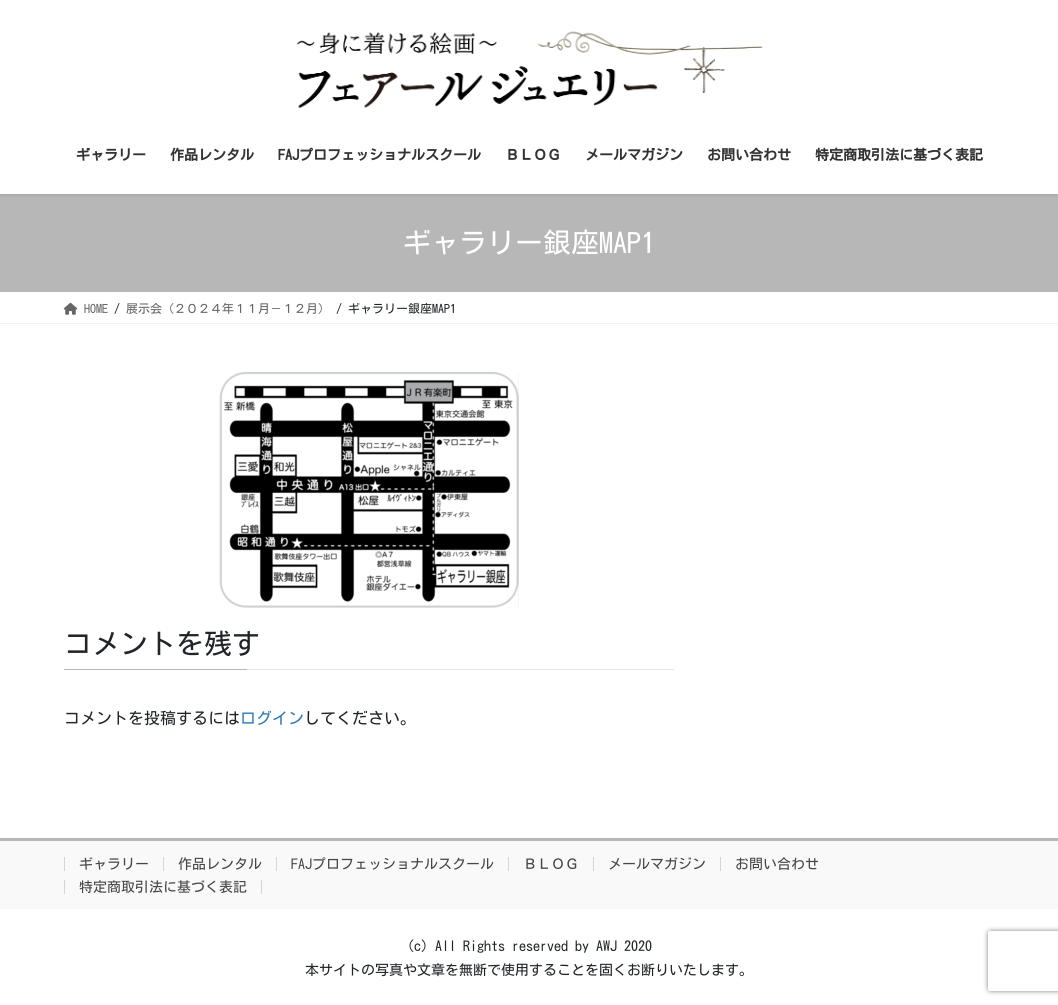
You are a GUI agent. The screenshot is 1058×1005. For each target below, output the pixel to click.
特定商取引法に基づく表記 (163, 887)
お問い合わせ (777, 864)
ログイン (272, 718)
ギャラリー (114, 864)
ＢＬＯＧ (551, 864)
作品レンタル (220, 864)
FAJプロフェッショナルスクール (392, 864)
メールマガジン (657, 864)
